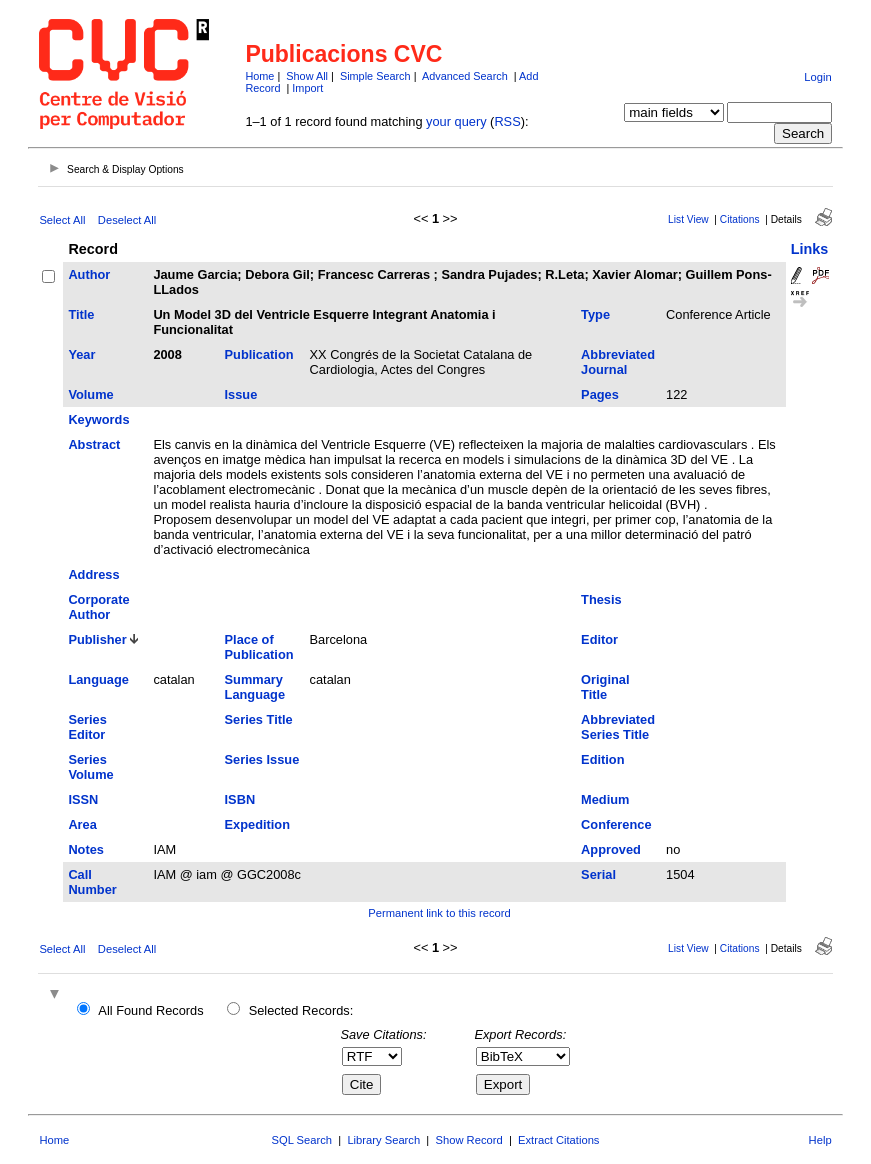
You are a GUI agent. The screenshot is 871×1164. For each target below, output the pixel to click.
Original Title (605, 687)
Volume (90, 394)
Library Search (383, 1140)
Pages (600, 394)
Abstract (94, 444)
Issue (241, 394)
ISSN (83, 799)
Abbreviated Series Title (618, 727)
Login (817, 77)
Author (89, 274)
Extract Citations (558, 1140)
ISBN (240, 799)
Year (81, 354)
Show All (307, 76)
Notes (86, 849)
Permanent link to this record (439, 913)
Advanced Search (465, 76)
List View (688, 219)
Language (98, 679)
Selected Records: (301, 1010)
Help (820, 1140)
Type (595, 314)
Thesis (601, 599)
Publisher (97, 639)
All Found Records (150, 1010)
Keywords (98, 419)
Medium (605, 799)
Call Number (92, 882)
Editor (599, 639)
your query (456, 121)
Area (82, 824)
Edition (602, 759)
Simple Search (375, 76)
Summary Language (255, 687)
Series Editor (87, 727)
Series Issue (262, 759)
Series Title (259, 719)
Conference (616, 824)
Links (810, 249)
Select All (62, 220)
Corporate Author (98, 607)
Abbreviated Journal (618, 362)
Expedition (257, 824)
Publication (259, 354)
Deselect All (127, 220)
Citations (740, 219)
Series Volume (90, 767)
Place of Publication (259, 647)
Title (81, 314)
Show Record (469, 1140)
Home (259, 76)
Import (307, 88)
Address (93, 574)
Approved (611, 849)
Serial (598, 874)
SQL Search (302, 1140)
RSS (507, 121)
